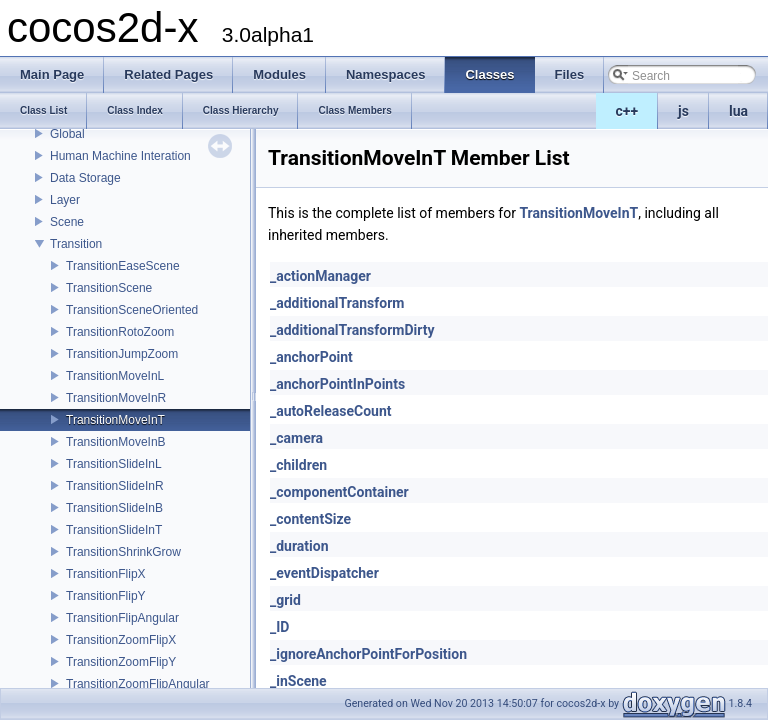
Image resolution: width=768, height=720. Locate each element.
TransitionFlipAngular (122, 618)
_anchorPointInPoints (337, 384)
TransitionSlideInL (114, 464)
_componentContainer (339, 492)
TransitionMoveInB (116, 442)
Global (67, 134)
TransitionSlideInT (114, 530)
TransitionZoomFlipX (121, 640)
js (683, 111)
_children (298, 465)
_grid (285, 600)
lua (738, 111)
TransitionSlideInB (114, 508)
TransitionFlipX (106, 574)
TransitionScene (109, 288)
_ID (279, 627)
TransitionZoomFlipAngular (138, 684)
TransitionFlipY (106, 596)
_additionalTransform (337, 303)
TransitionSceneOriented (132, 310)
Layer (65, 200)
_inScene (298, 681)
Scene (67, 222)
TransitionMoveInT (115, 420)
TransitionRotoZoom (120, 332)
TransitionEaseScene (123, 266)
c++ (627, 111)
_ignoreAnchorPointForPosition (368, 654)
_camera (296, 438)
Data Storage (85, 178)
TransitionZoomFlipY (121, 662)
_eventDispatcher (324, 573)
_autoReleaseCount (331, 411)
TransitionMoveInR (116, 398)
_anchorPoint (311, 357)
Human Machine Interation (120, 156)
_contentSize (310, 519)
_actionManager (320, 276)
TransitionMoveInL (115, 376)
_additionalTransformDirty (352, 330)
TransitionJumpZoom (122, 354)
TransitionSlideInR (115, 486)
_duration (299, 546)
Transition (76, 244)
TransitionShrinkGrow (123, 552)
